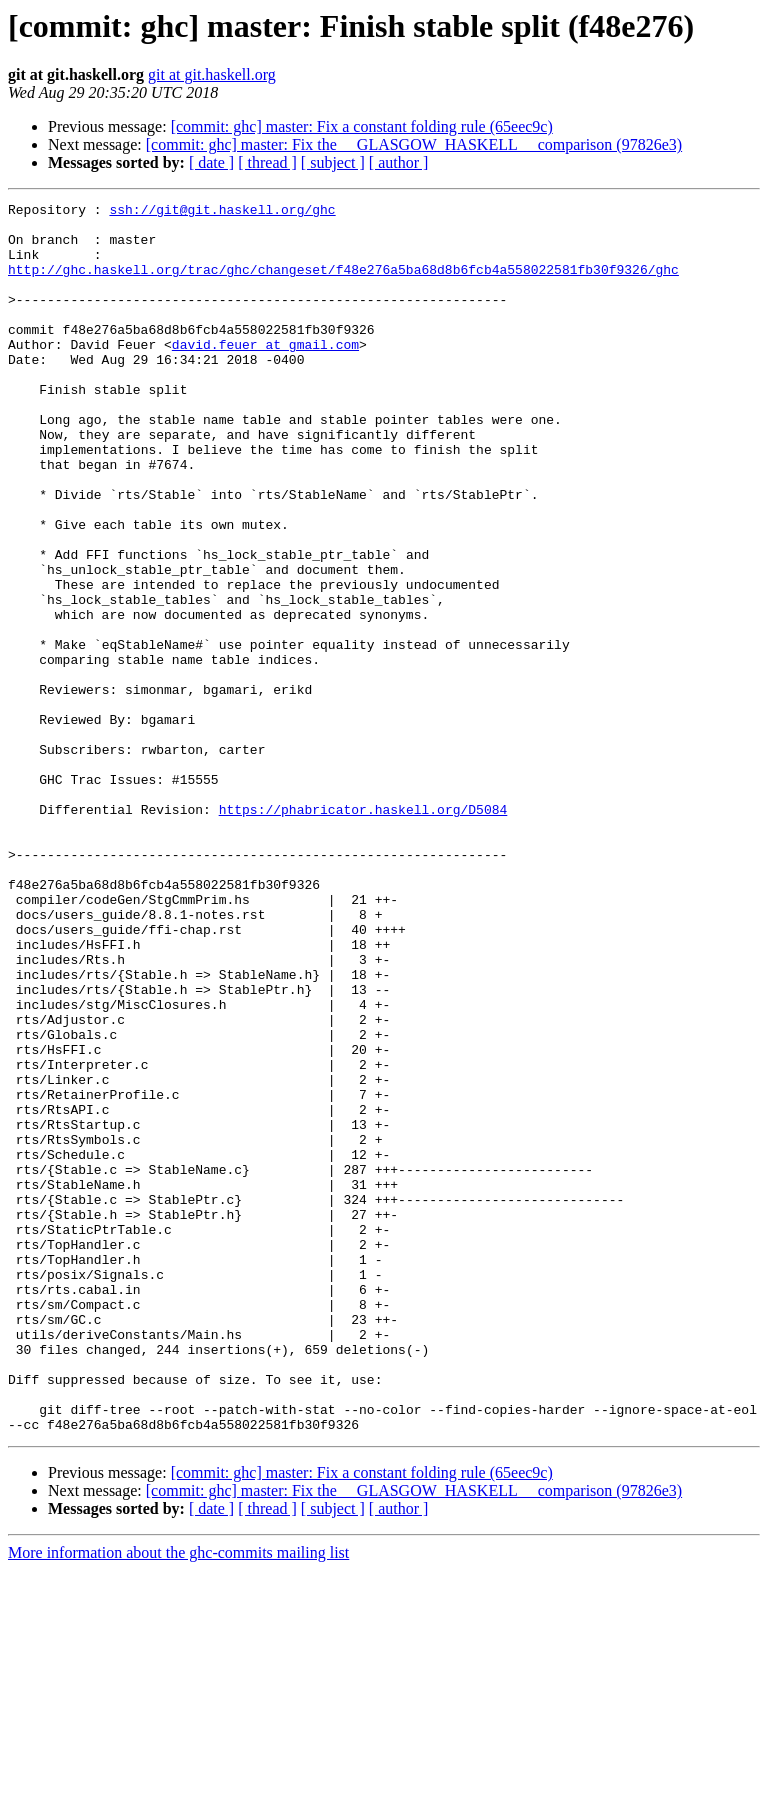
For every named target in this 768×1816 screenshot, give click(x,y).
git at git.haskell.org (212, 74)
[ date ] (211, 162)
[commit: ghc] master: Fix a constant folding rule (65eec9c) (362, 126)
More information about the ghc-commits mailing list (178, 1798)
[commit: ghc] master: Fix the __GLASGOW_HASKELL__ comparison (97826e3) (414, 144)
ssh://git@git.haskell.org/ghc (222, 212)
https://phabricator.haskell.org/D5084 (363, 932)
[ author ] (399, 162)
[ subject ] (333, 162)
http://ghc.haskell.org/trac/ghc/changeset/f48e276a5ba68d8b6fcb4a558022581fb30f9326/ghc (343, 284)
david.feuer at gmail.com (265, 374)
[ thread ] (267, 162)
